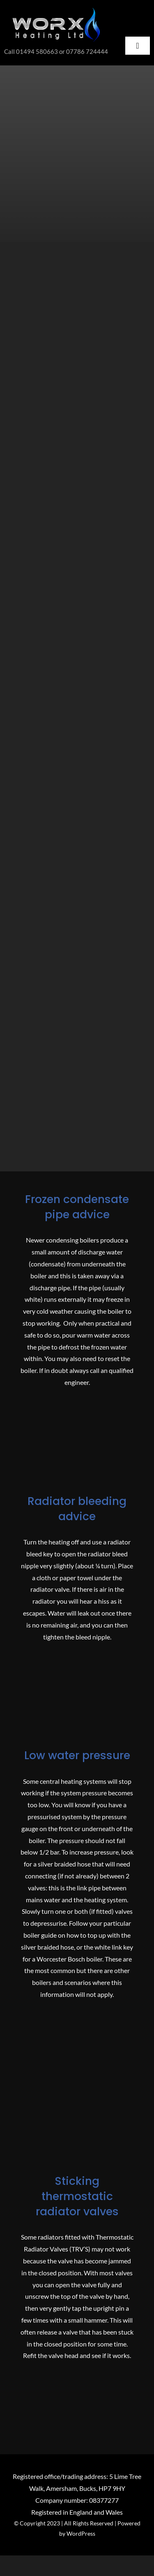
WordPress (81, 2533)
